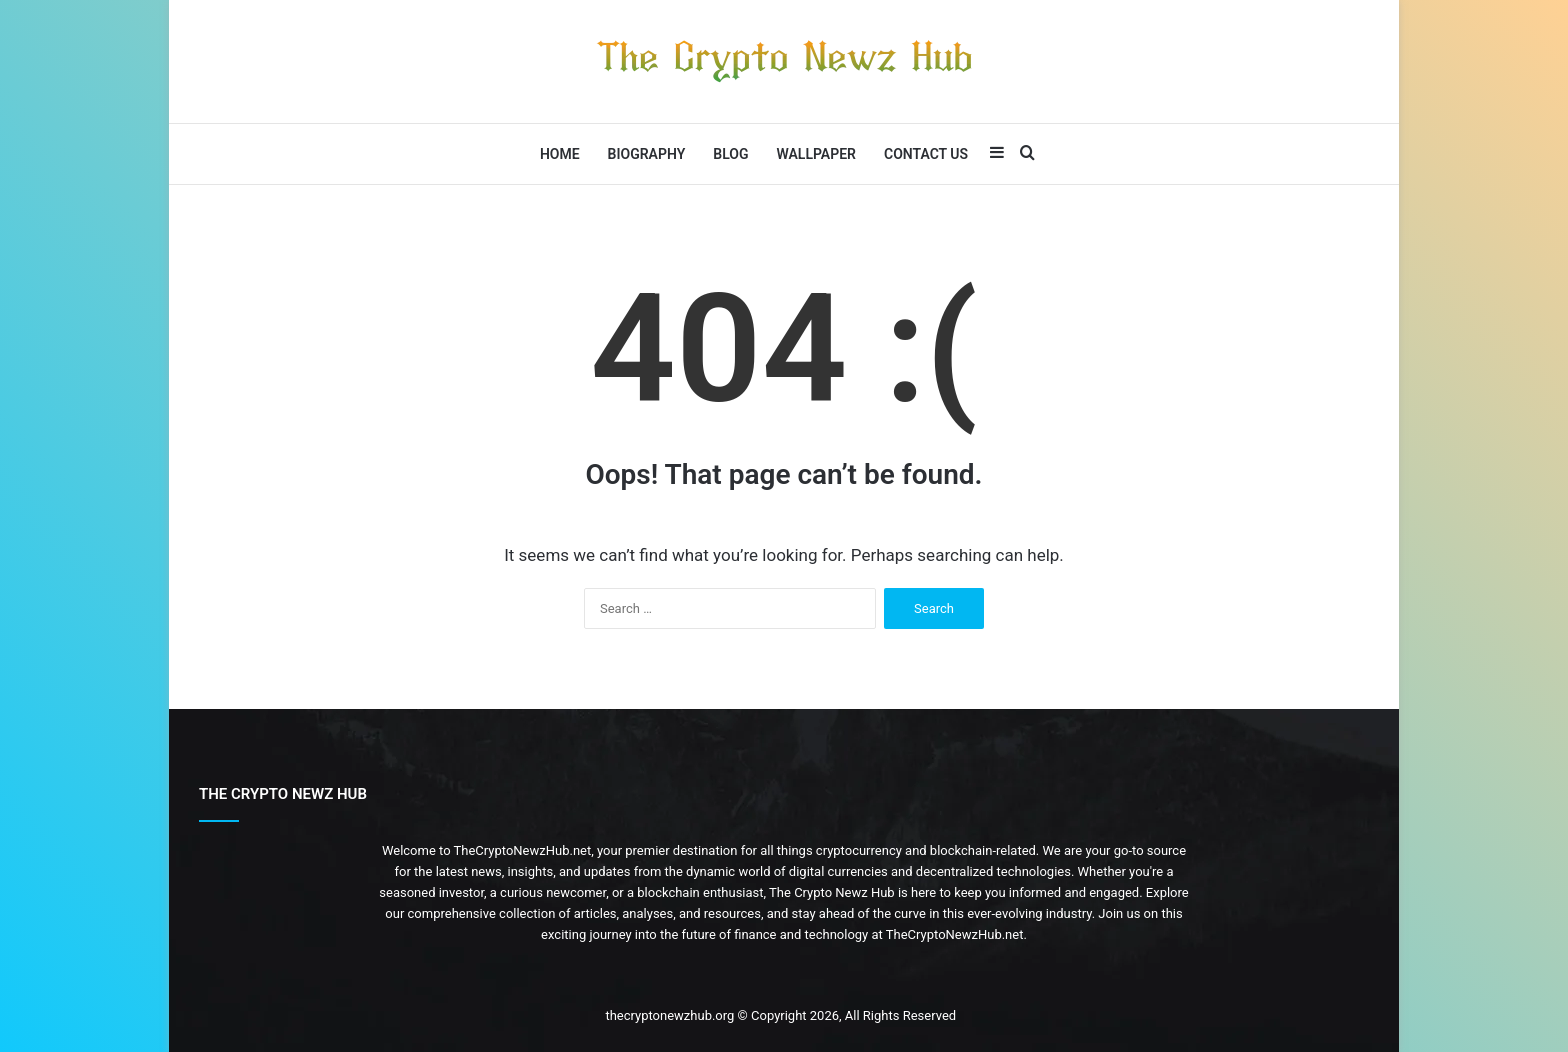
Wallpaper (816, 154)
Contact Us (926, 154)
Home (560, 154)
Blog (730, 154)
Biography (647, 154)
